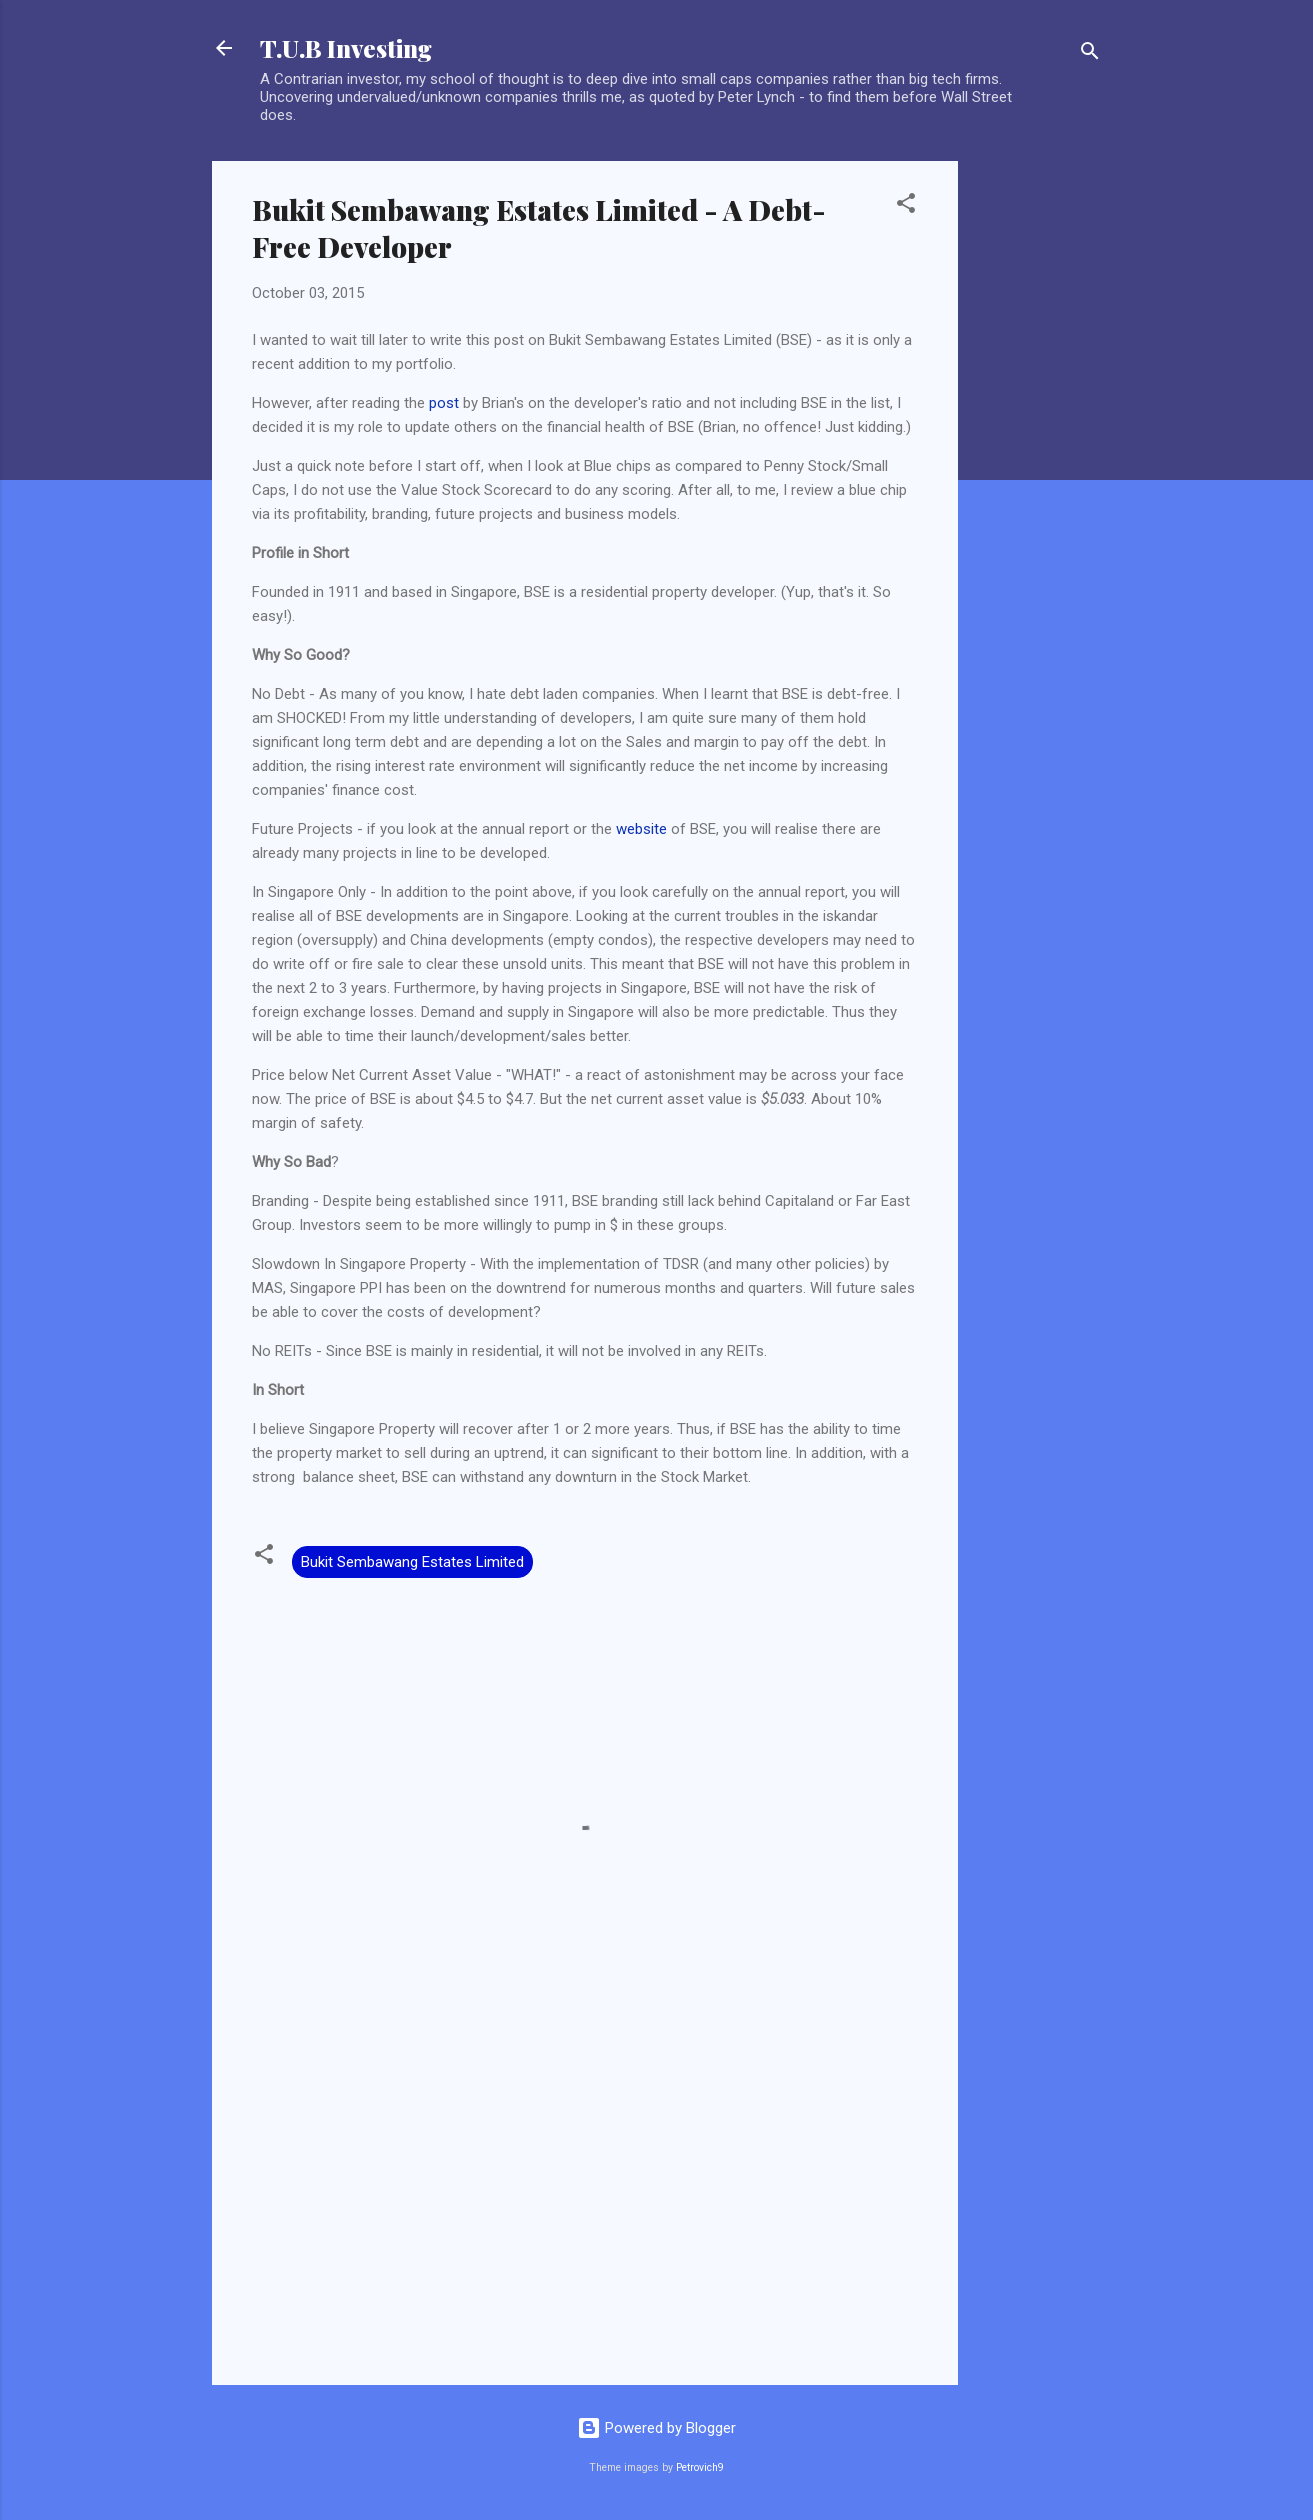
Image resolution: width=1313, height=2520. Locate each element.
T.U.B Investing (346, 48)
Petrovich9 (700, 2467)
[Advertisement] (1038, 461)
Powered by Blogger (656, 2428)
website (641, 829)
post (444, 403)
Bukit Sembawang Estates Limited (412, 1562)
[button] (906, 206)
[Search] (1090, 54)
